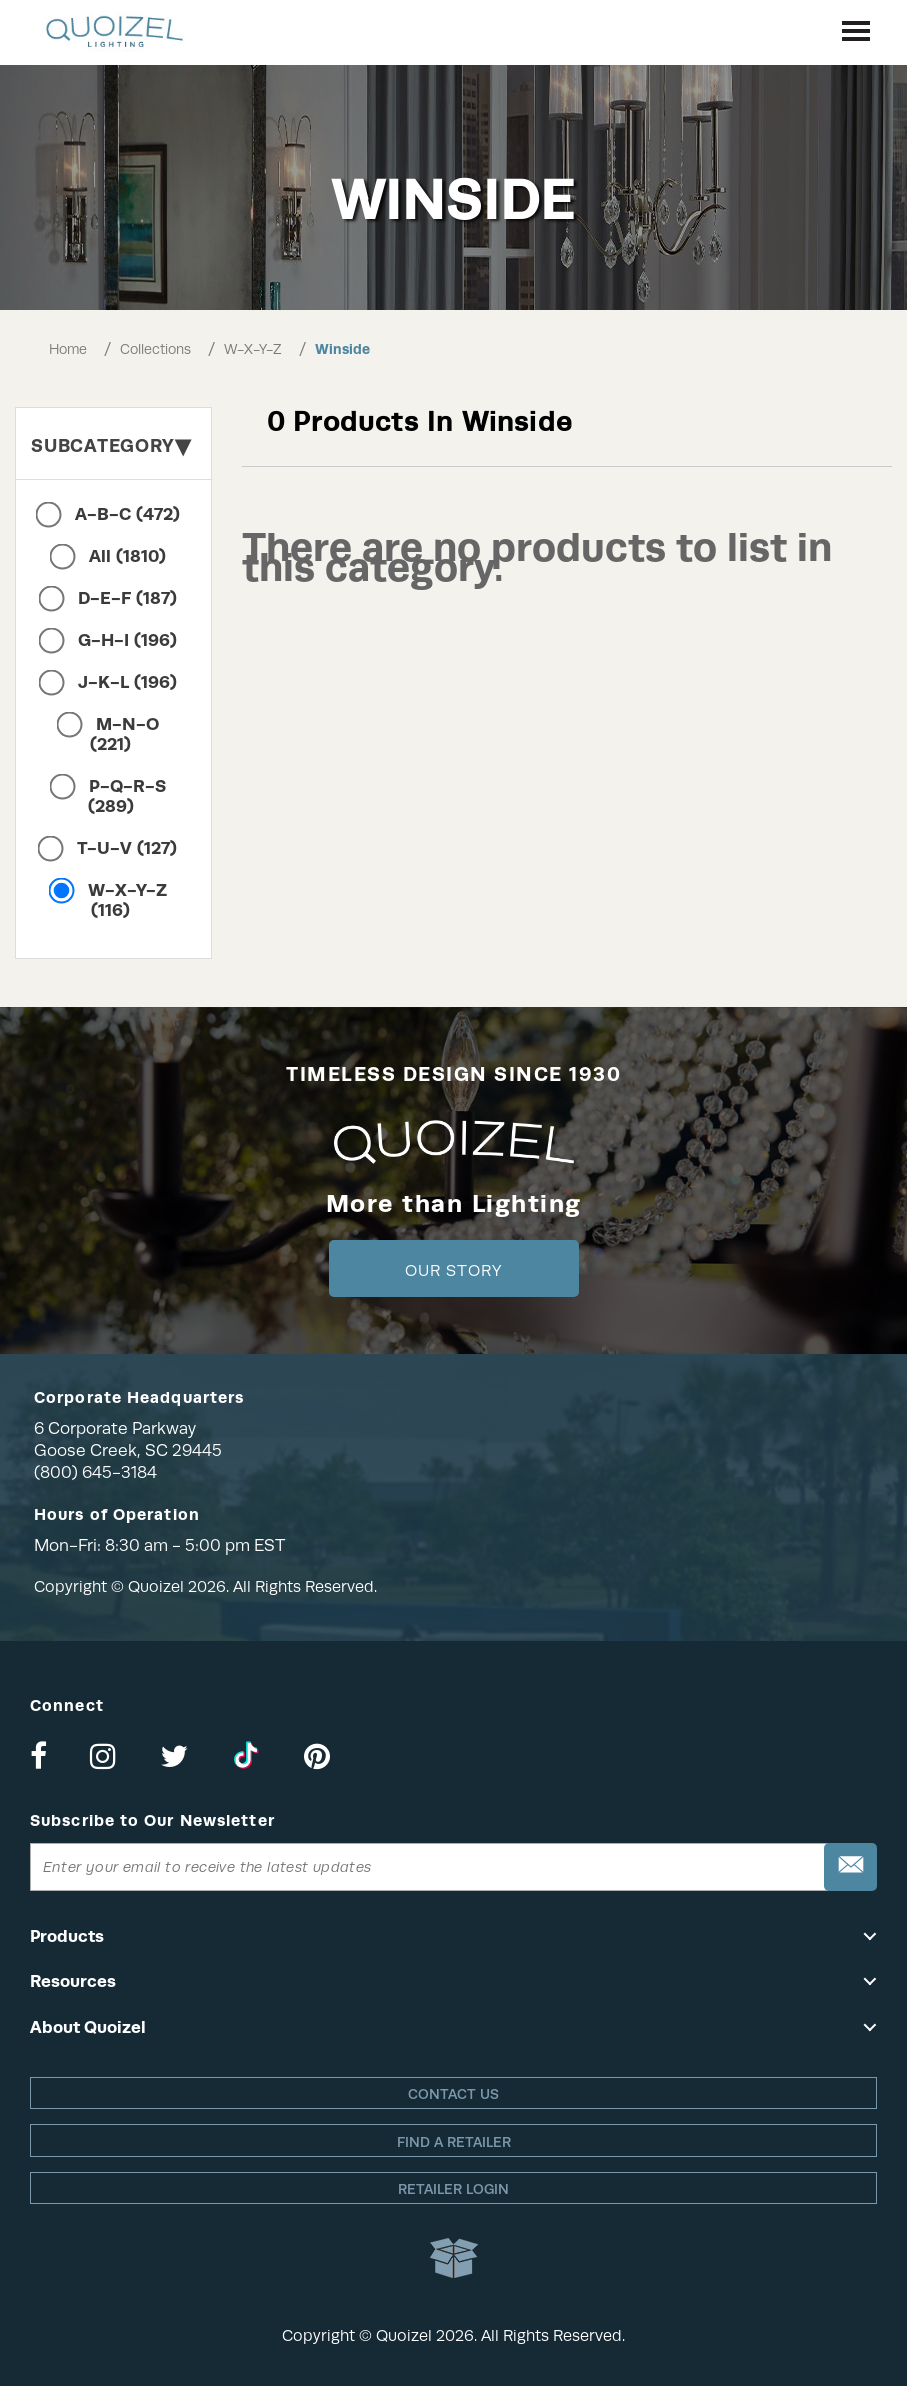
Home (68, 349)
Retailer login (453, 2189)
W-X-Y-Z (253, 349)
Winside (342, 349)
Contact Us (453, 2094)
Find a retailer (454, 2142)
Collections (155, 349)
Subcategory (110, 445)
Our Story (453, 1271)
